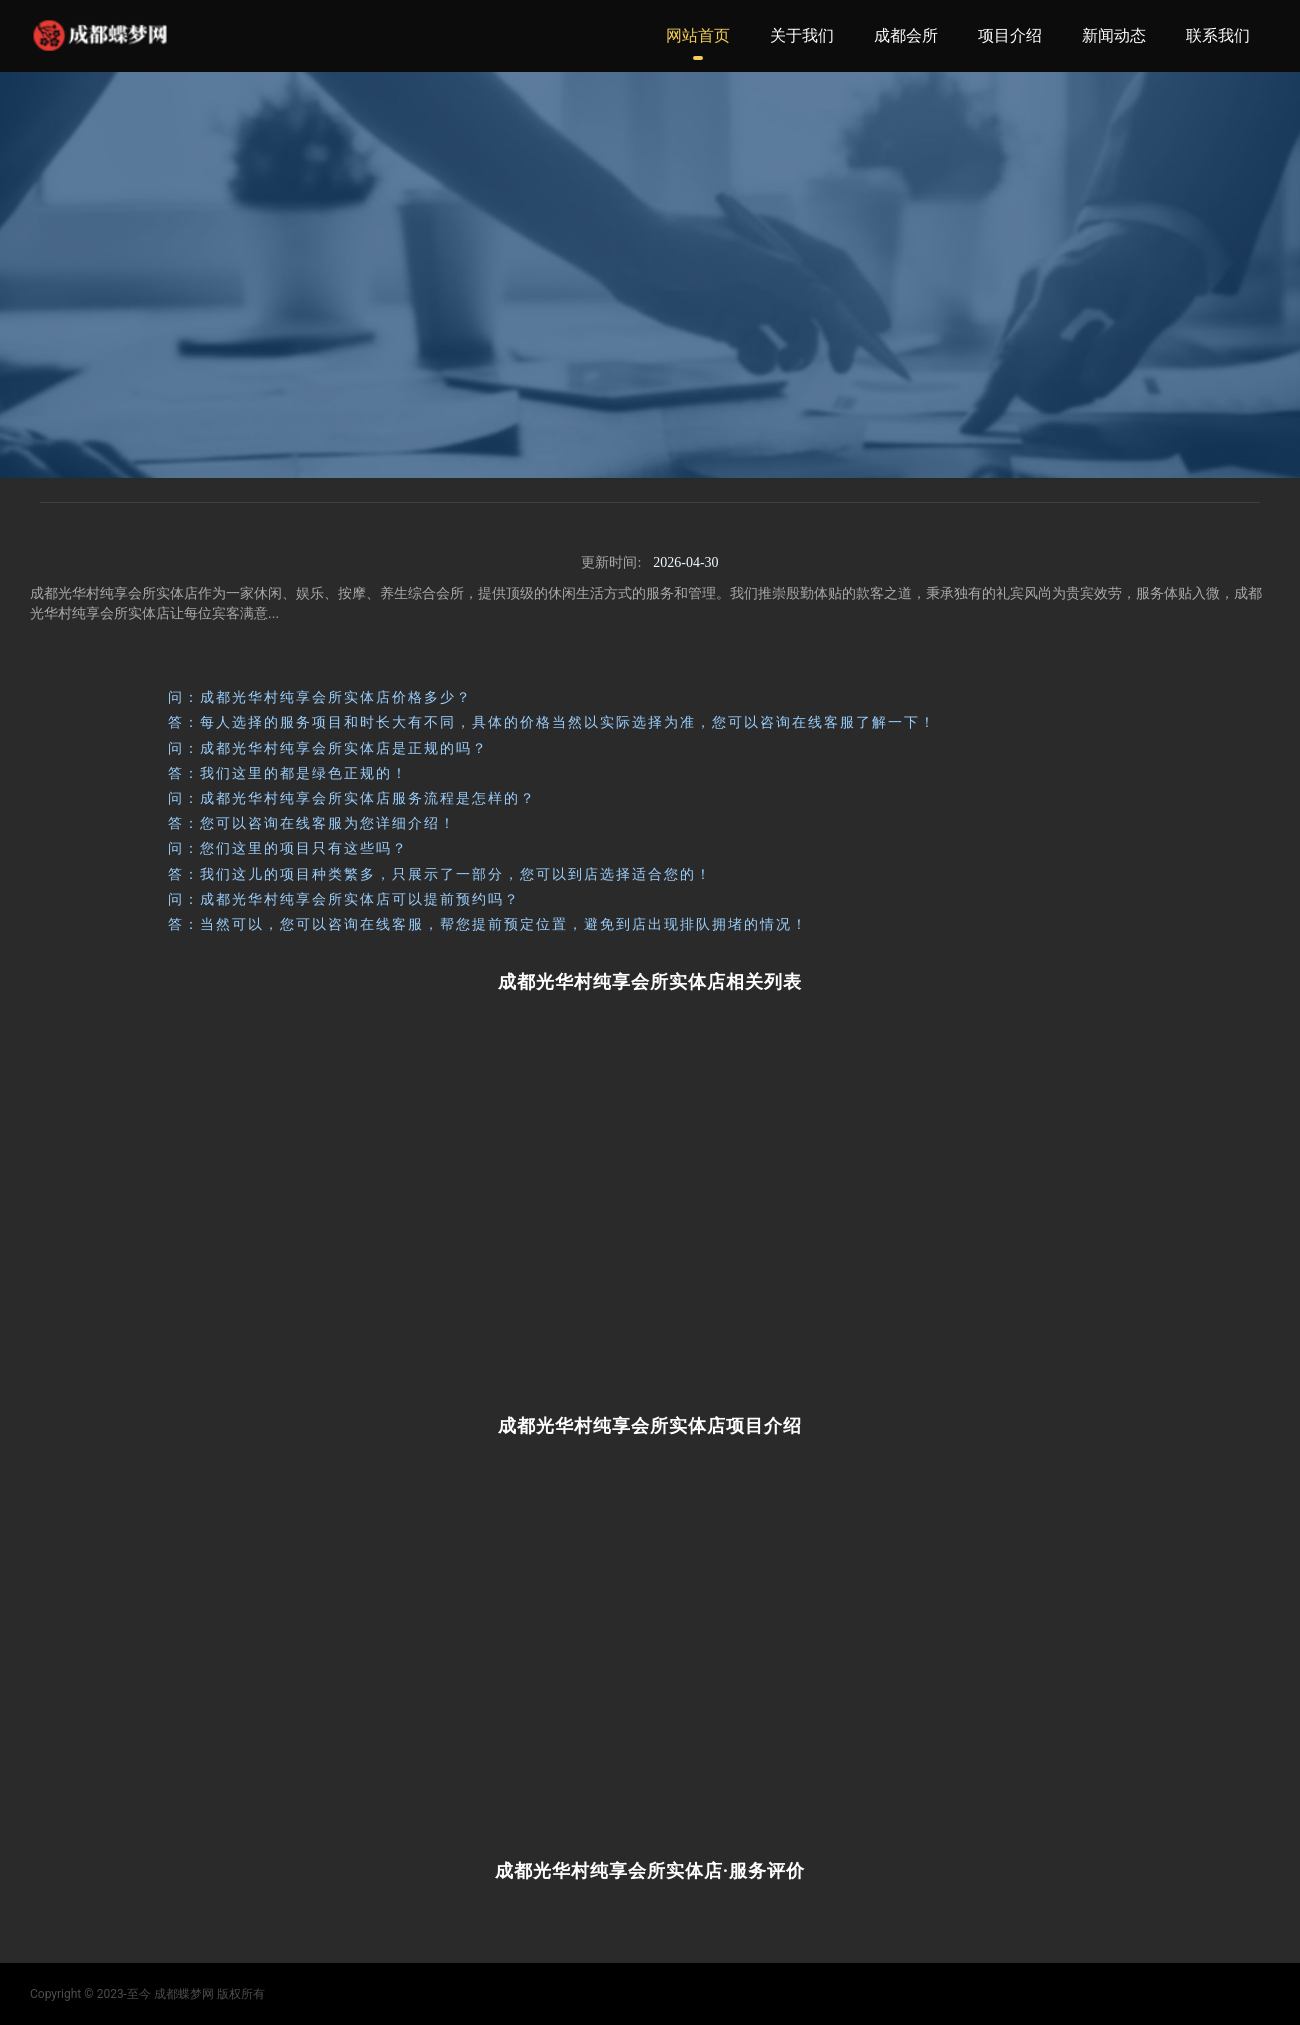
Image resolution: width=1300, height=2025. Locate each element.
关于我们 (802, 35)
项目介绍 (1010, 35)
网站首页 (698, 35)
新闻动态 (1114, 35)
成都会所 (906, 35)
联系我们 (1218, 35)
